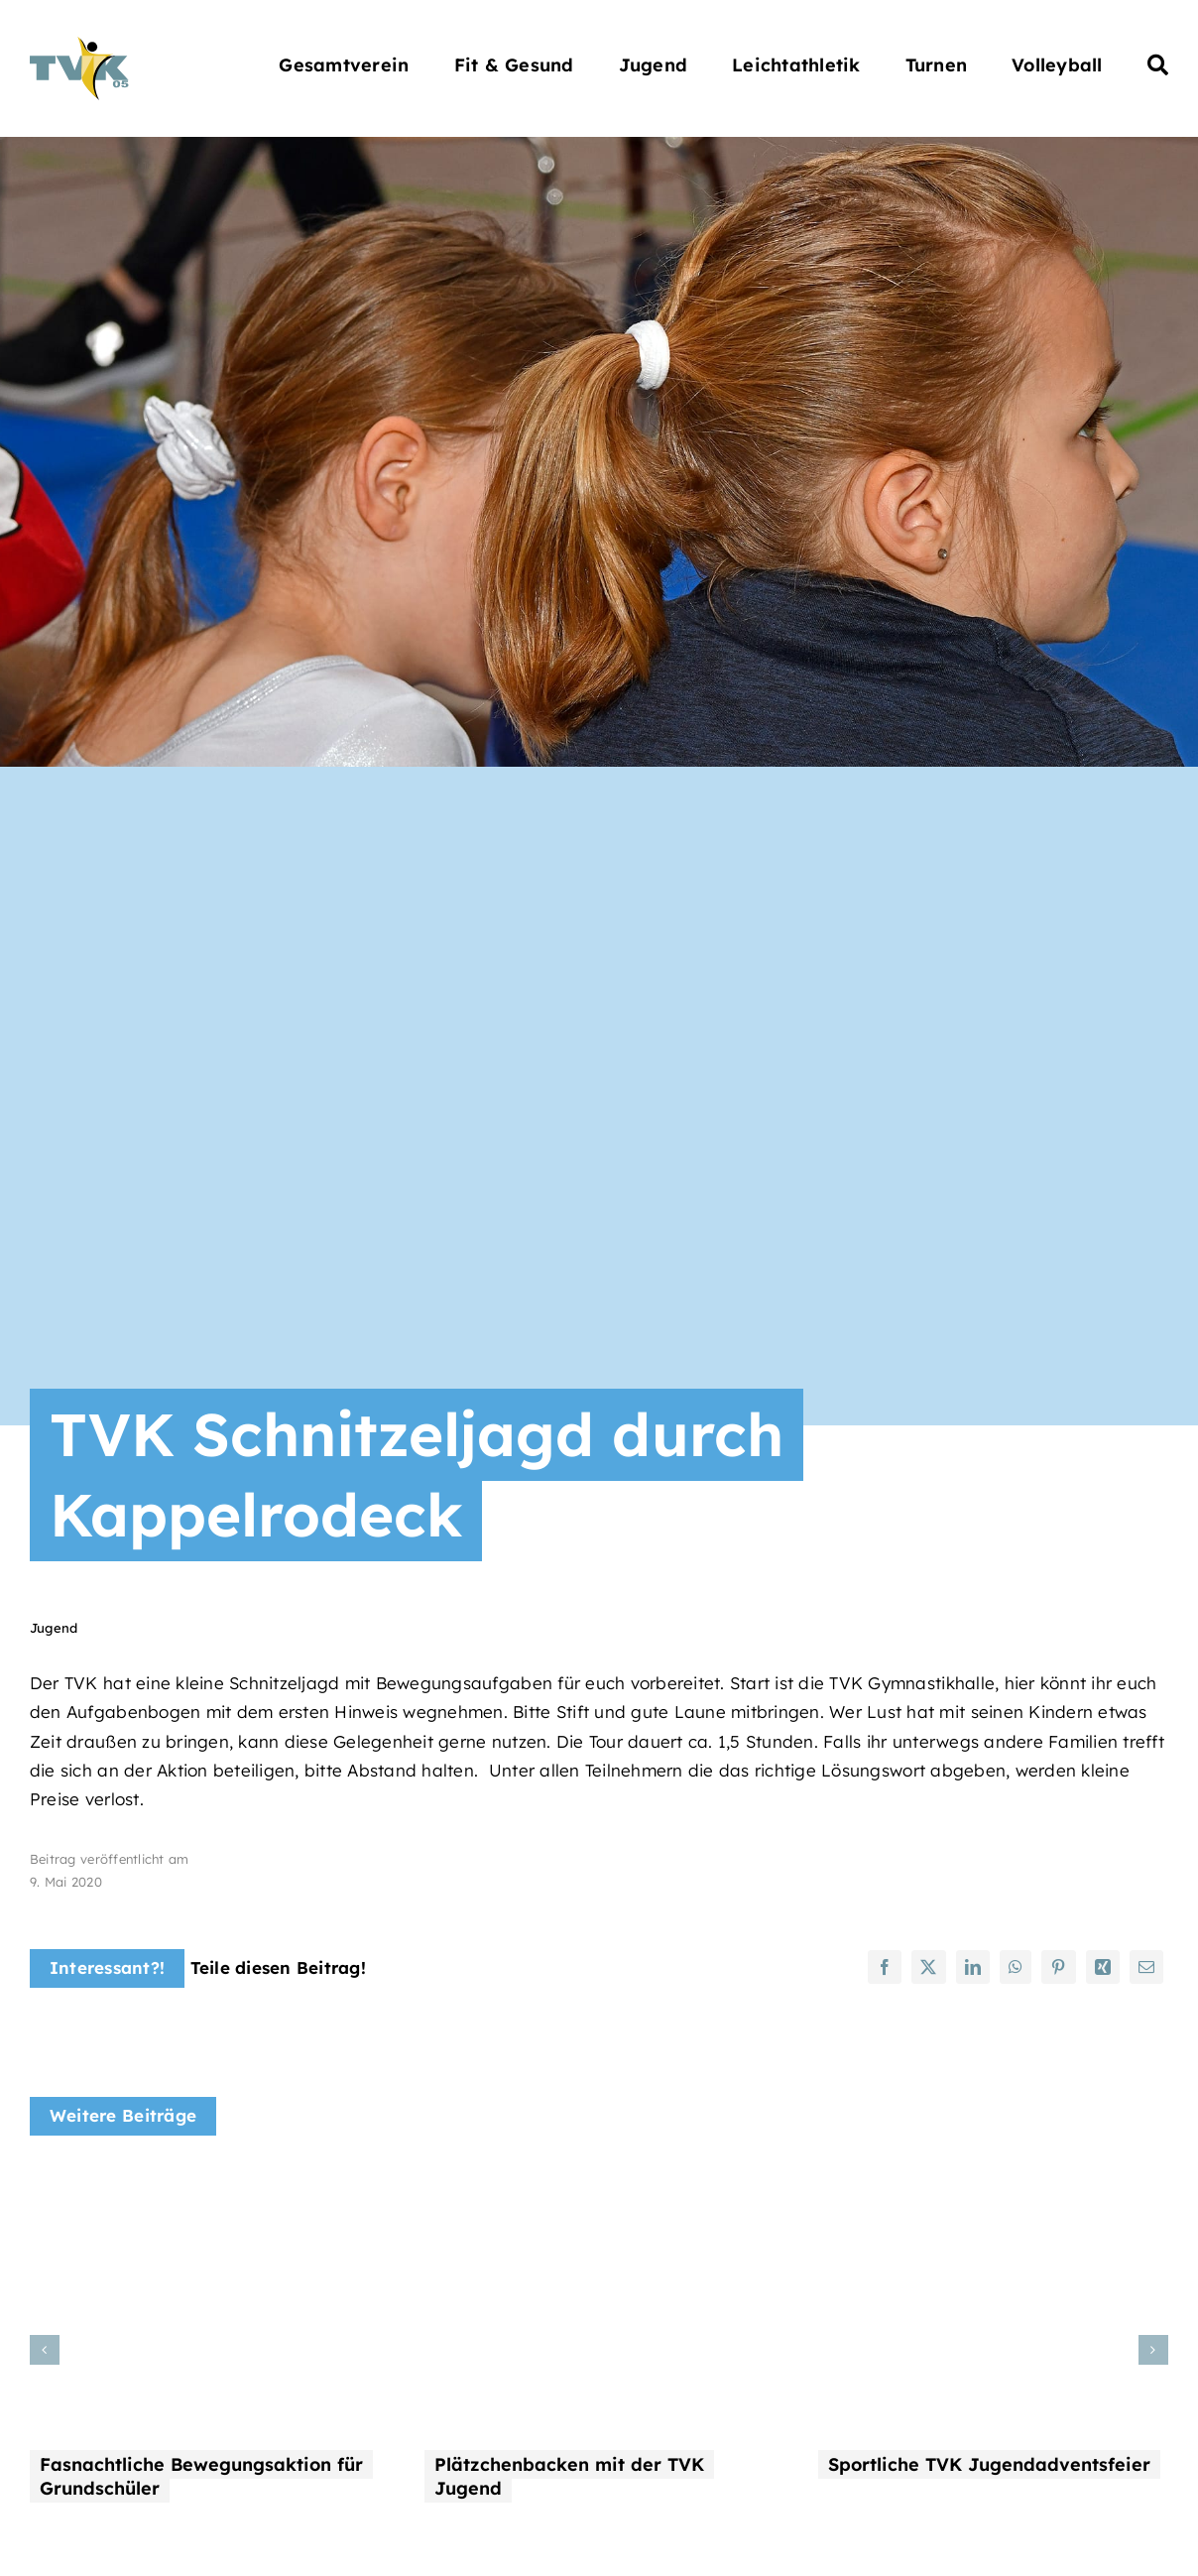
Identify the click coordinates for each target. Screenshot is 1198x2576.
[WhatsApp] (1015, 1967)
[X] (928, 1967)
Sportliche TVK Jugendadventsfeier (989, 2464)
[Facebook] (884, 1967)
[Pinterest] (1058, 1967)
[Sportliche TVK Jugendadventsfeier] (993, 2182)
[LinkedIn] (973, 1967)
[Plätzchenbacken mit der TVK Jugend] (599, 2182)
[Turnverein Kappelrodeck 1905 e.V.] (79, 45)
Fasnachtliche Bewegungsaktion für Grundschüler (201, 2476)
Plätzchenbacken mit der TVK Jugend (569, 2476)
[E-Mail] (1146, 1967)
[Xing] (1103, 1967)
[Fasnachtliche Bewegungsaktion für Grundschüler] (205, 2182)
